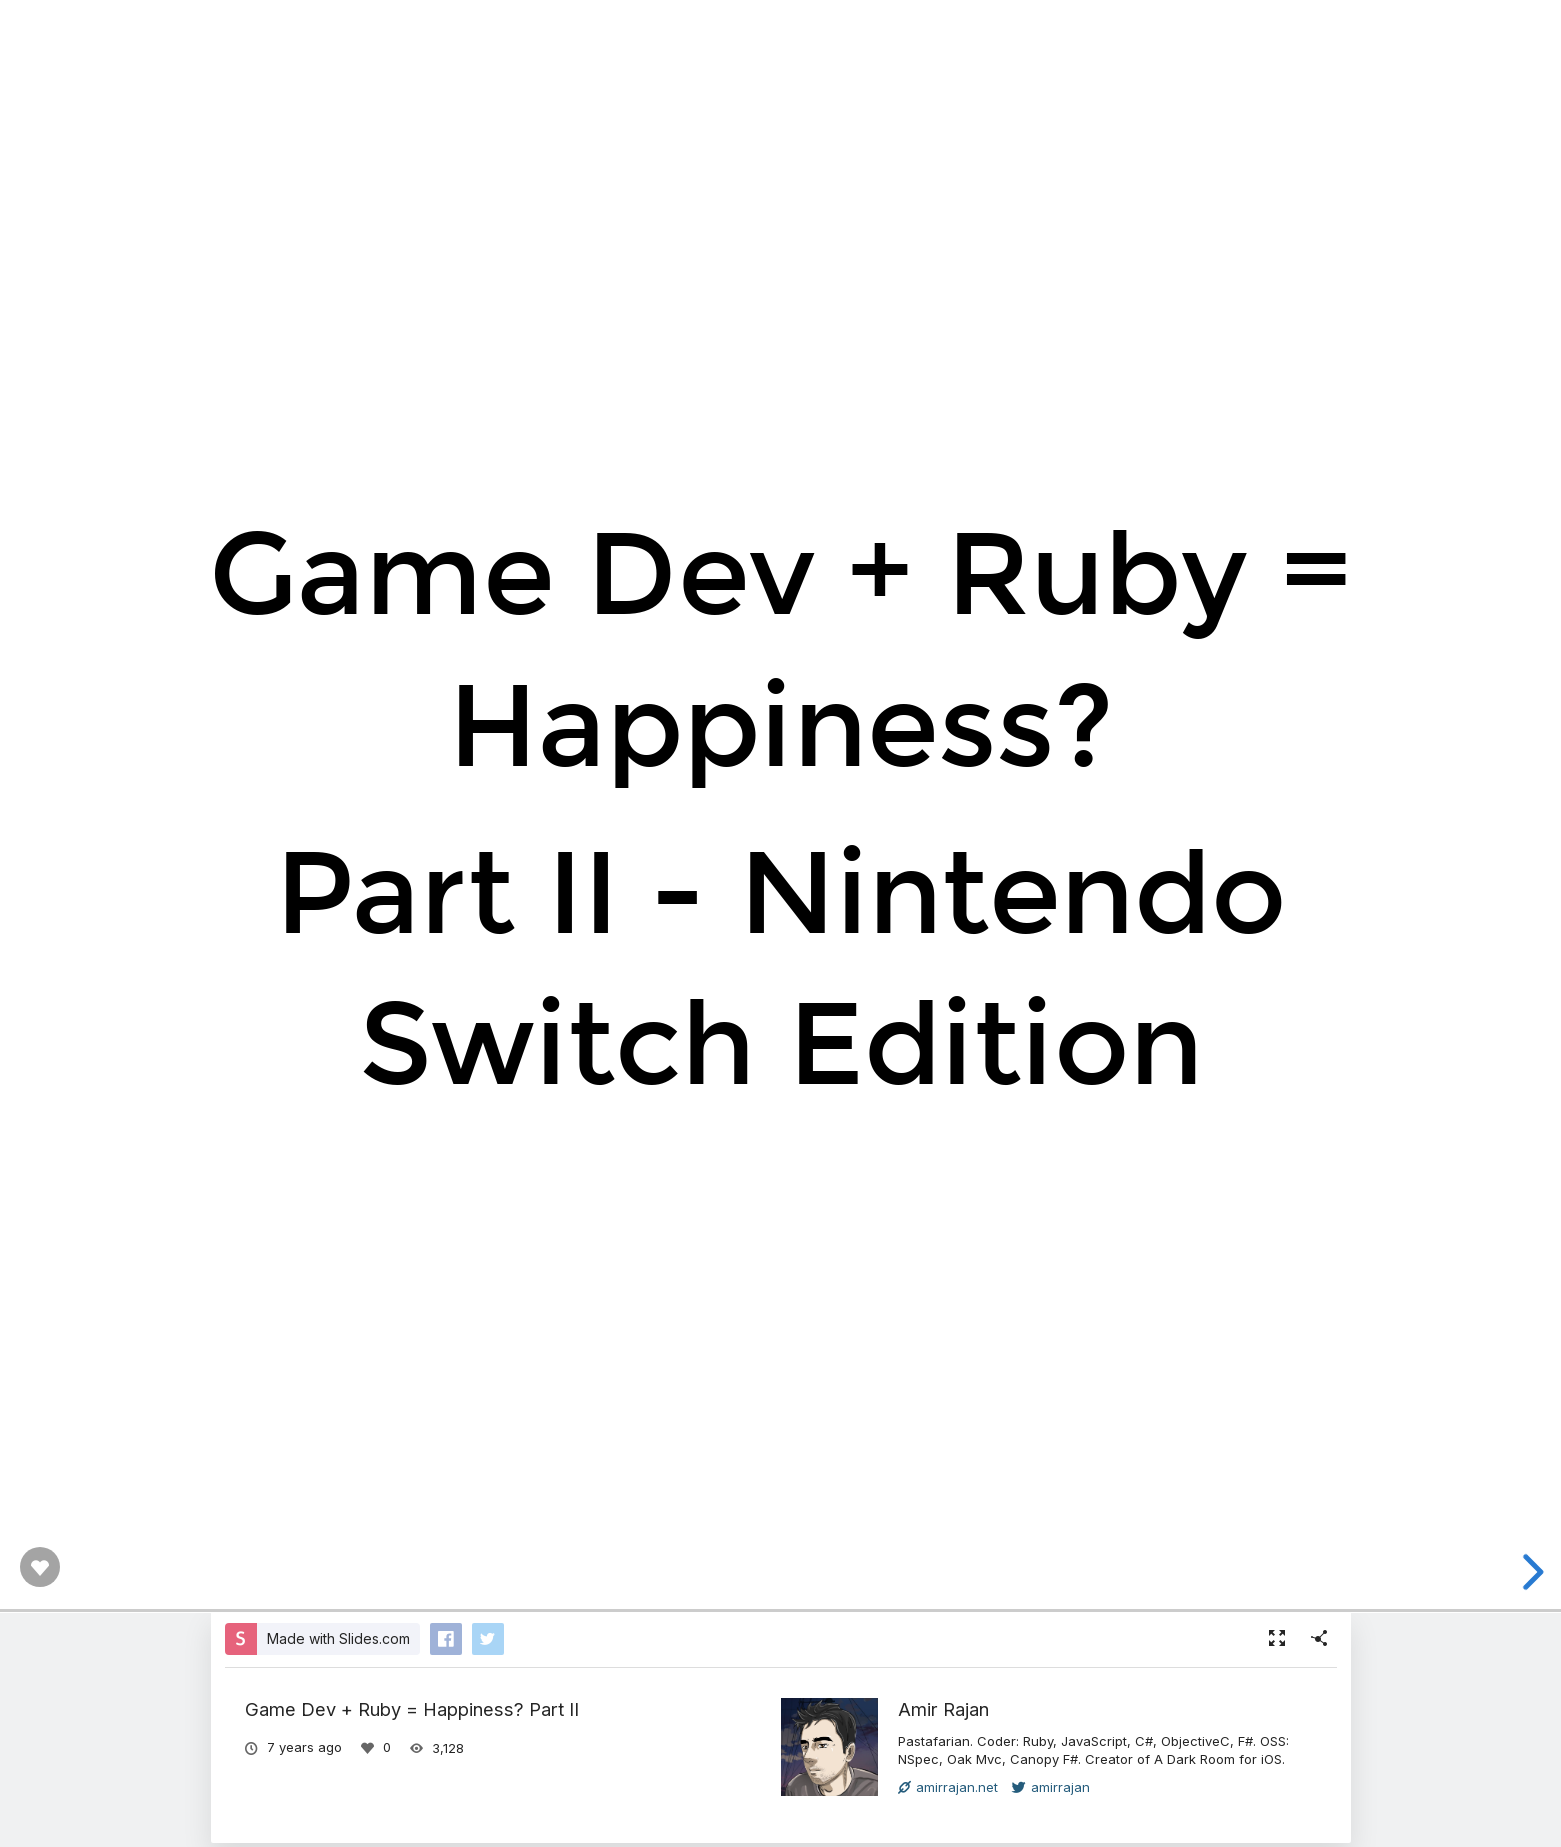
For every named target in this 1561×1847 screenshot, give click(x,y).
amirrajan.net (948, 1787)
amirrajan (1051, 1787)
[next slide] (1530, 1572)
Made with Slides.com (338, 1638)
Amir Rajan (943, 1709)
